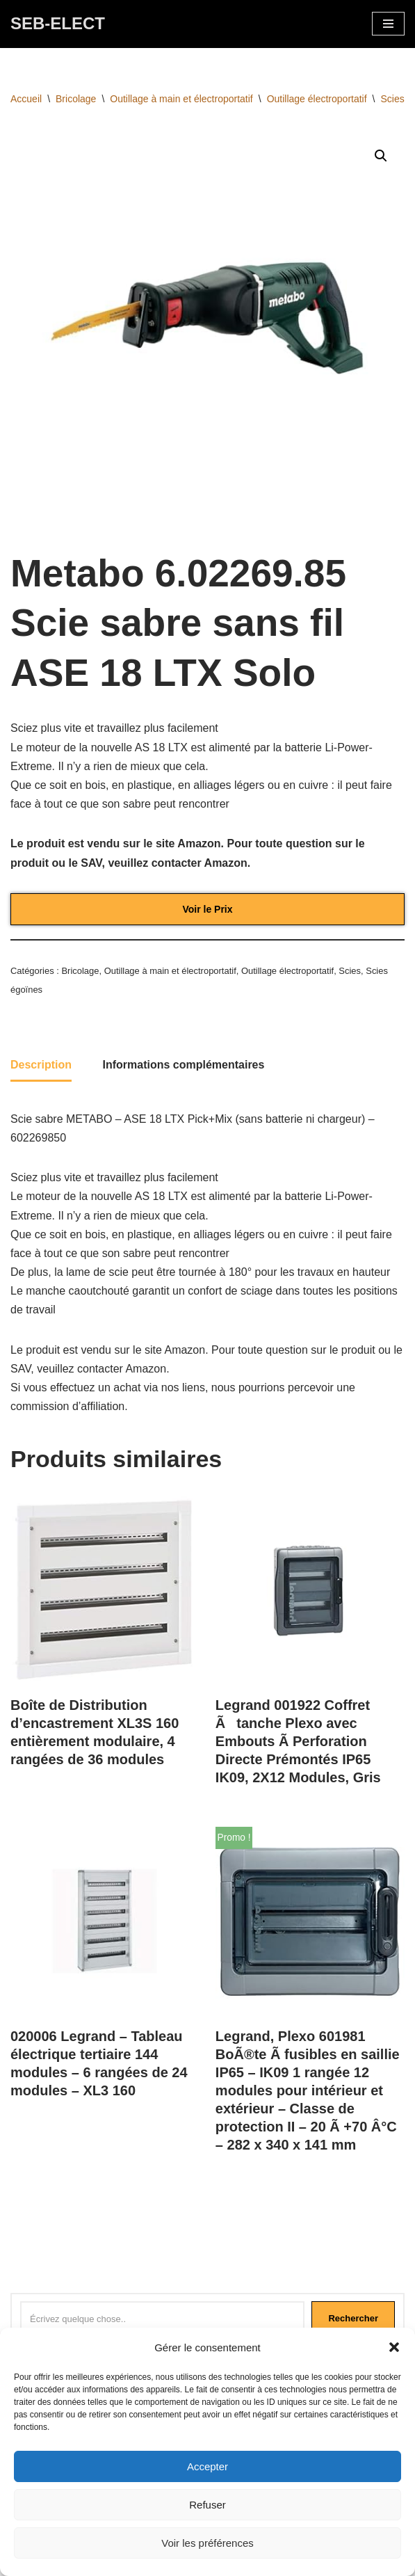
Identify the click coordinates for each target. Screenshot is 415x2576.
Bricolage (76, 98)
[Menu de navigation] (388, 23)
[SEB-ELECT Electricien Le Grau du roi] (57, 24)
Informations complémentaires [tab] (183, 1065)
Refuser (207, 2505)
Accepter (207, 2466)
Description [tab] (41, 1065)
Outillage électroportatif (317, 98)
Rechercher (353, 2318)
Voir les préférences (207, 2543)
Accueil (26, 98)
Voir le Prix (207, 909)
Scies (393, 98)
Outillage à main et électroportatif (181, 98)
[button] (394, 2347)
